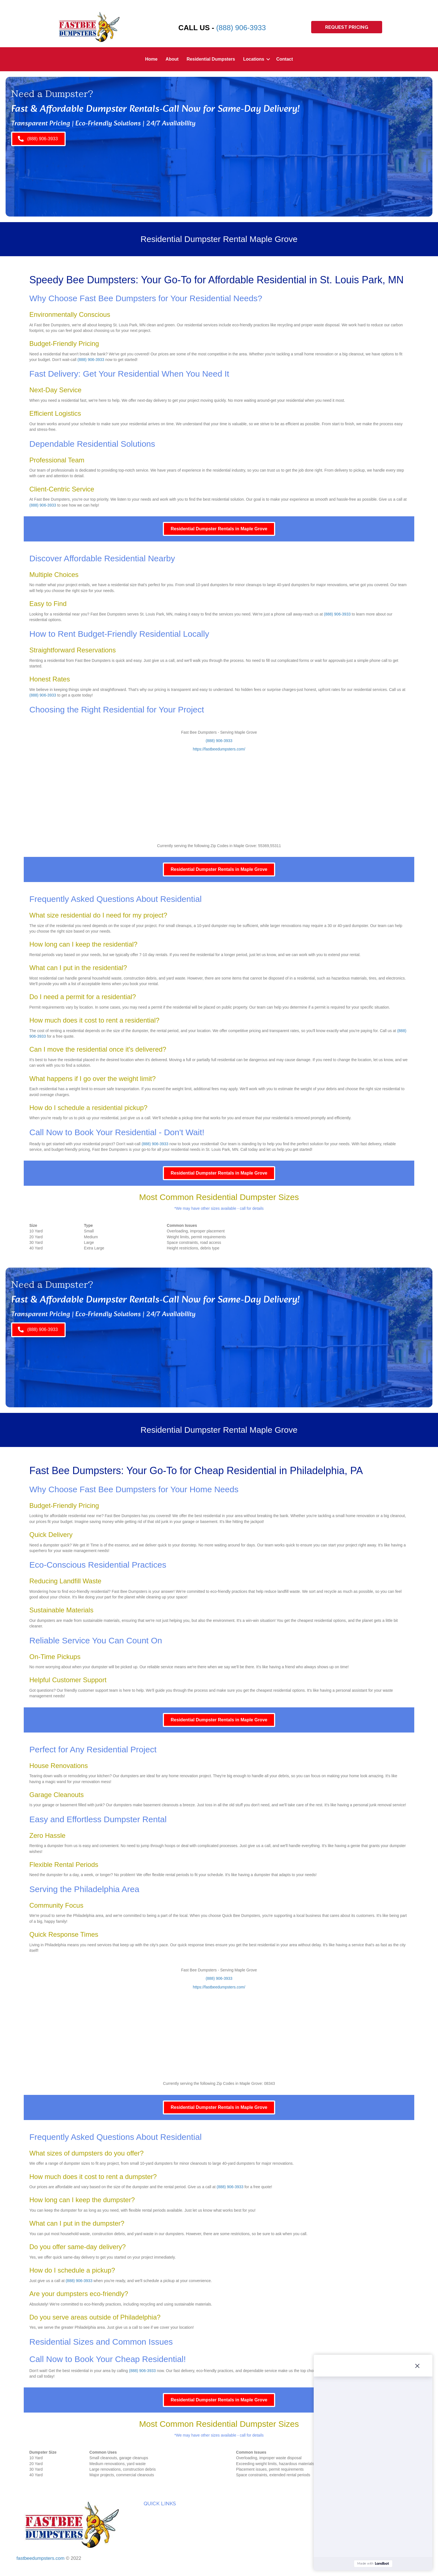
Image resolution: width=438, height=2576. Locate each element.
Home (151, 59)
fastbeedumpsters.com (40, 2558)
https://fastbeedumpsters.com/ (219, 749)
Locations (253, 59)
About (172, 59)
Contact (284, 59)
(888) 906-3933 (241, 27)
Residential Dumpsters (211, 59)
